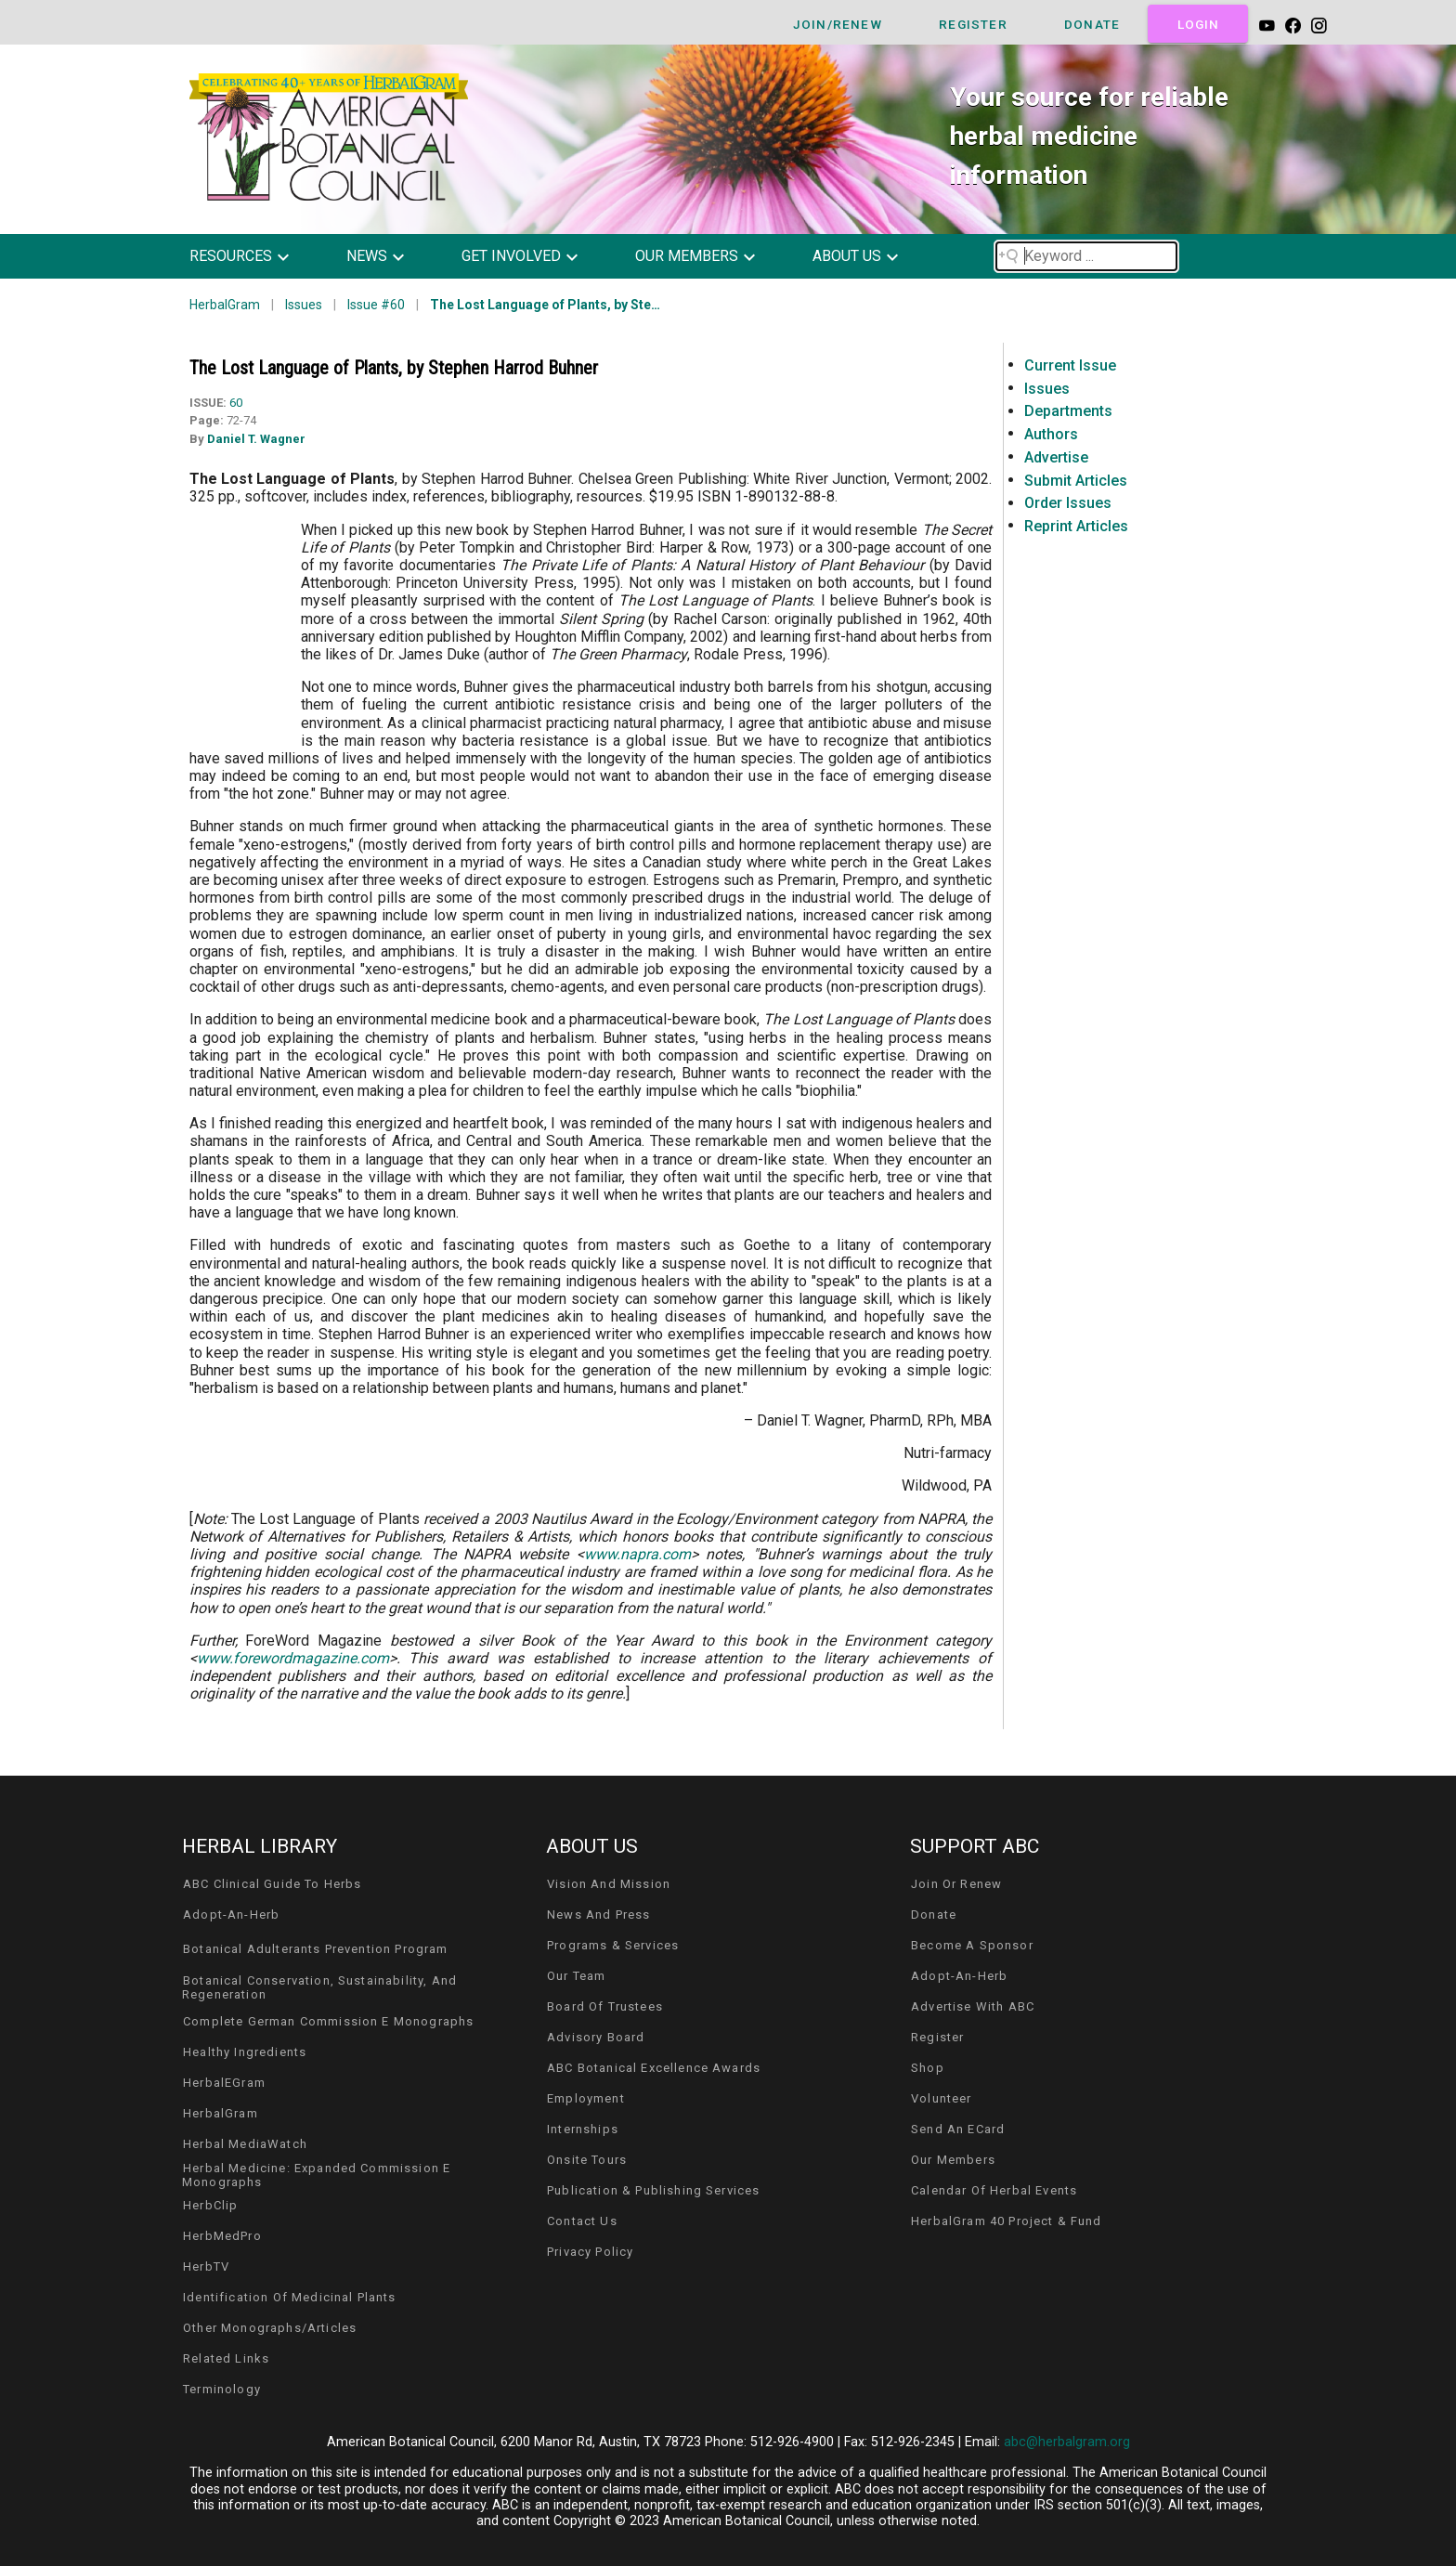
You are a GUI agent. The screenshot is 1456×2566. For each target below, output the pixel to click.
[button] (253, 256)
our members (686, 256)
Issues (303, 304)
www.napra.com (637, 1554)
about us (846, 256)
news (366, 256)
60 (235, 403)
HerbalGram (224, 304)
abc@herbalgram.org (1067, 2442)
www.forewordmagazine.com (293, 1658)
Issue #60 (376, 304)
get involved (511, 256)
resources (230, 256)
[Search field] (1086, 256)
